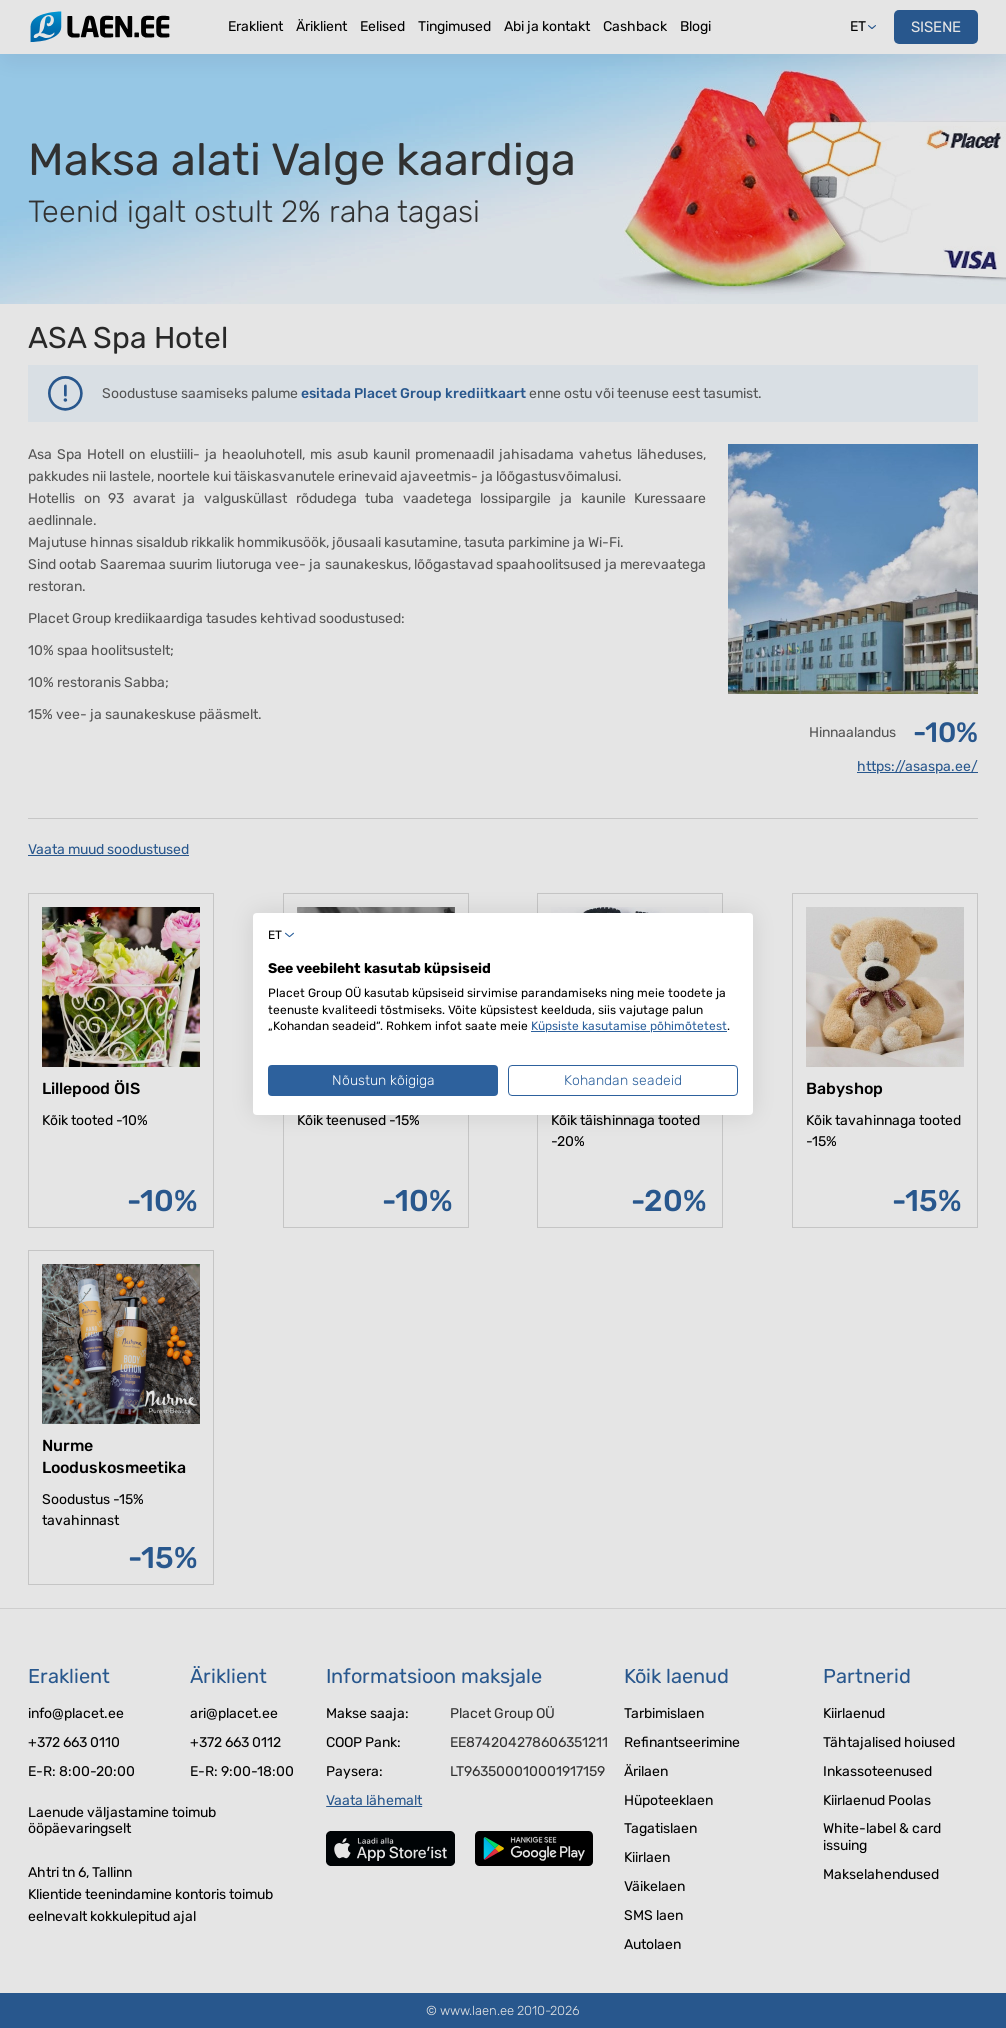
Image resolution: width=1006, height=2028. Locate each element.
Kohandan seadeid (623, 1080)
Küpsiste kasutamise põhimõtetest (629, 1026)
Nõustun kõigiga (383, 1080)
